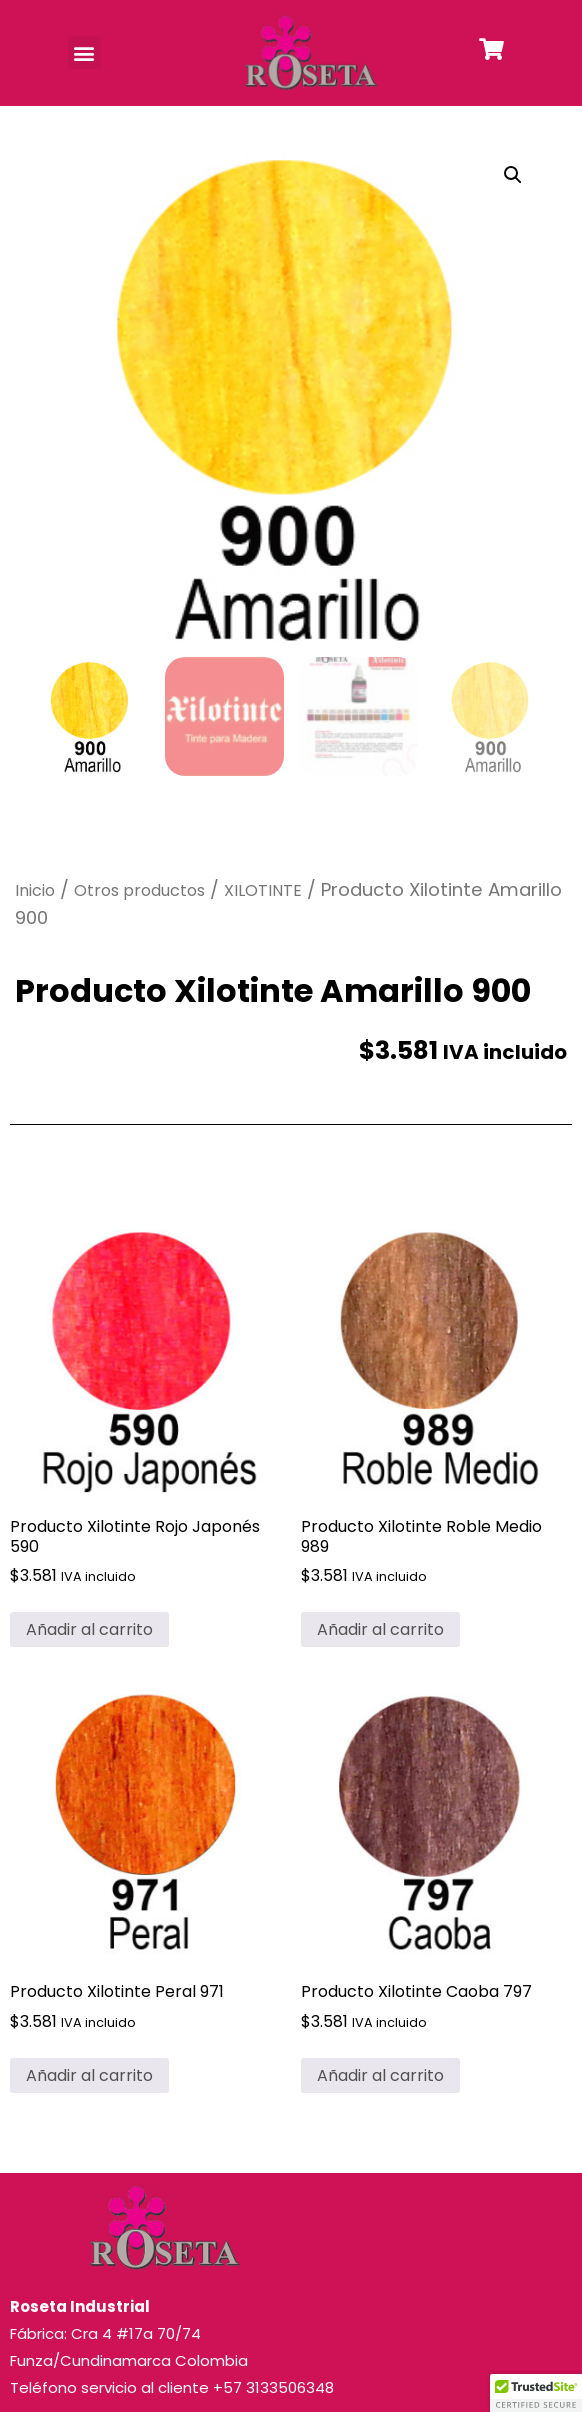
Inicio (35, 890)
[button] (84, 52)
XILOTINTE (263, 890)
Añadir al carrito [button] (89, 1629)
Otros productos (139, 890)
